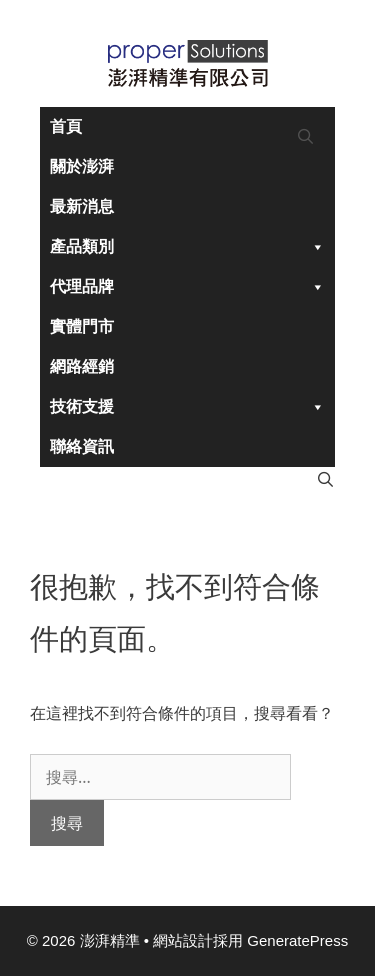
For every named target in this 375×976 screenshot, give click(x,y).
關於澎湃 (82, 166)
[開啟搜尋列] (305, 137)
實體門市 (82, 326)
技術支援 (187, 407)
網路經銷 (82, 366)
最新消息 (82, 206)
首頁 (66, 126)
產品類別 (187, 247)
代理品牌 (187, 287)
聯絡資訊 (82, 446)
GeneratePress (297, 940)
